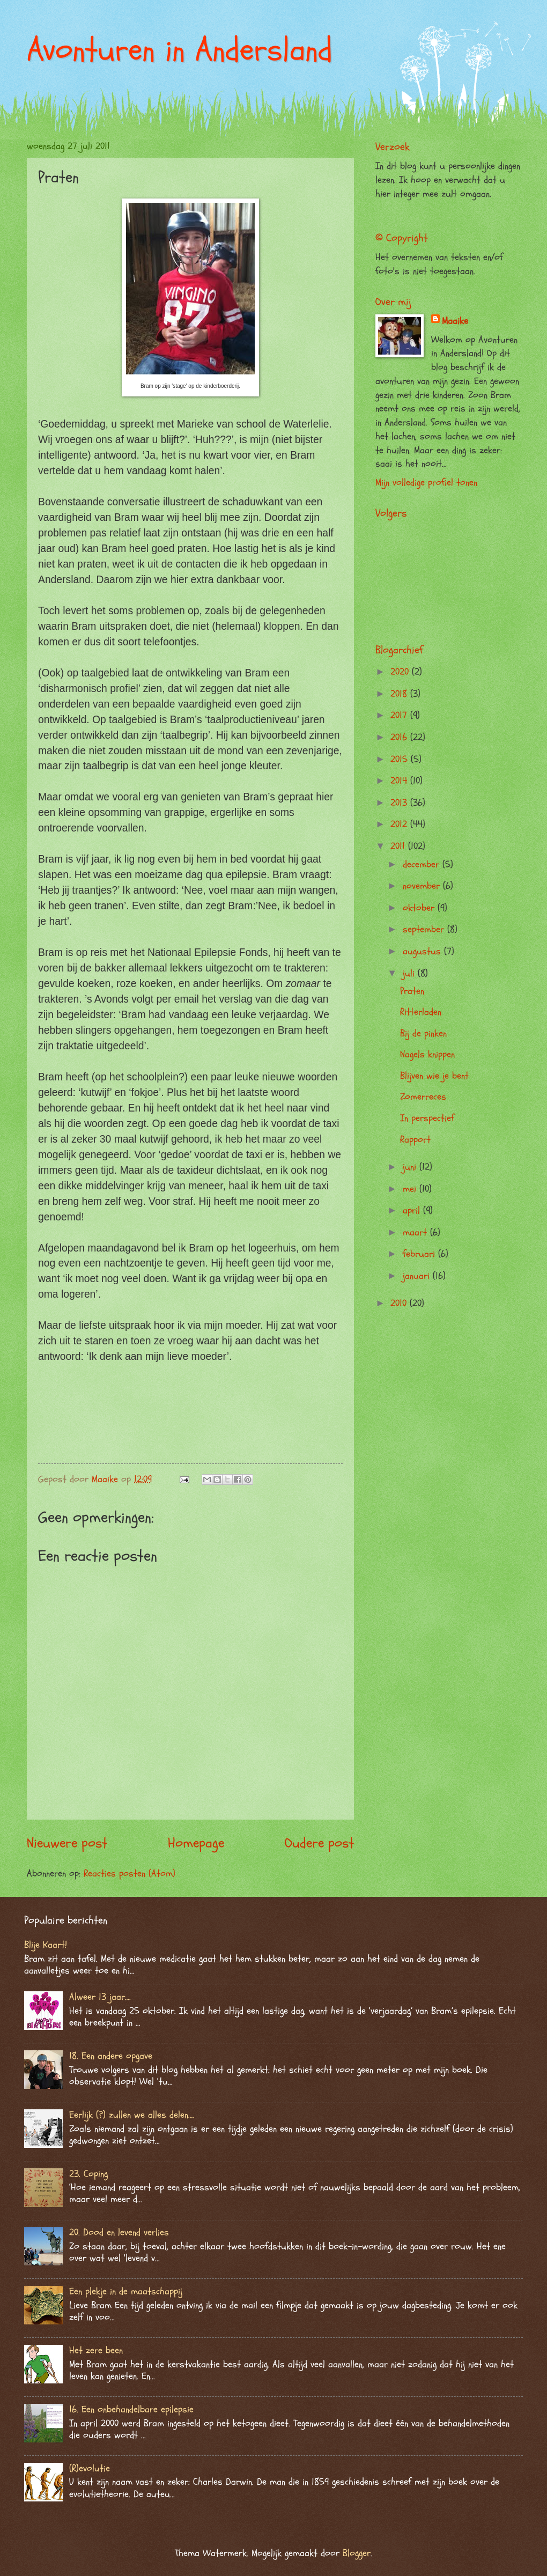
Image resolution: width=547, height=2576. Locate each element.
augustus (423, 951)
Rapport (415, 1139)
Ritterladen (420, 1012)
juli (410, 973)
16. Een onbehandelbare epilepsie (131, 2409)
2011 (399, 846)
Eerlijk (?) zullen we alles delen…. (131, 2115)
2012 (400, 824)
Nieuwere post (67, 1843)
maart (416, 1232)
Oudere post (319, 1843)
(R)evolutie (89, 2468)
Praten (412, 991)
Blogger (357, 2553)
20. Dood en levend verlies (119, 2232)
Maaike (455, 321)
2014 (400, 780)
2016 (400, 737)
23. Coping (88, 2174)
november (423, 886)
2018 (400, 694)
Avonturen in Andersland (179, 50)
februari (420, 1254)
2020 (401, 672)
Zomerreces (423, 1096)
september (425, 929)
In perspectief (427, 1118)
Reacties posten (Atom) (129, 1873)
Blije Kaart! (45, 1945)
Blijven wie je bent (434, 1076)
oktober (420, 908)
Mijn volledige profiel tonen (426, 482)
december (422, 864)
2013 (400, 802)
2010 (400, 1303)
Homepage (196, 1843)
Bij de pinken (423, 1033)
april (413, 1210)
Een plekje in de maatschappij (125, 2291)
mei (411, 1189)
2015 (400, 759)
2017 (400, 715)
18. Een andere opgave (110, 2056)
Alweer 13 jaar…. (100, 1997)
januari (418, 1276)
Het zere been (96, 2350)
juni (411, 1167)
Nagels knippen (427, 1054)
